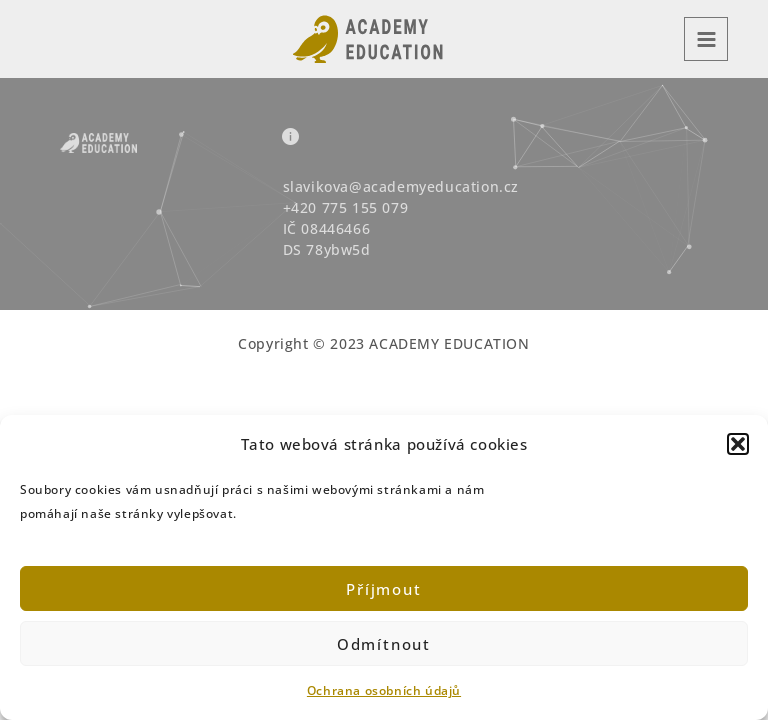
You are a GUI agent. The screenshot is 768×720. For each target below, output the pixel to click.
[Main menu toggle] (706, 39)
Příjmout (383, 589)
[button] (738, 444)
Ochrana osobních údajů (384, 690)
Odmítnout (384, 644)
